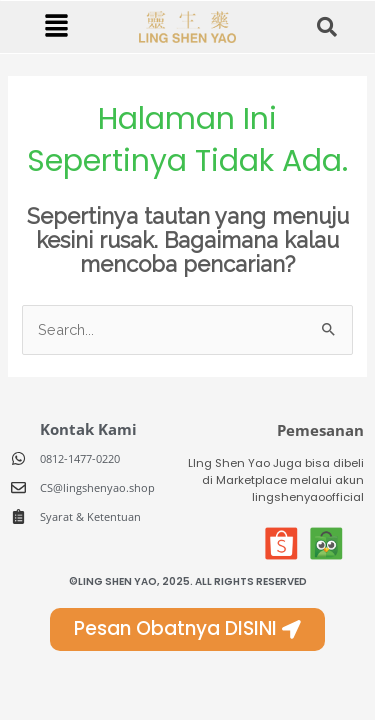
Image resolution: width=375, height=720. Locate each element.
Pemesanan (320, 430)
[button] (56, 26)
